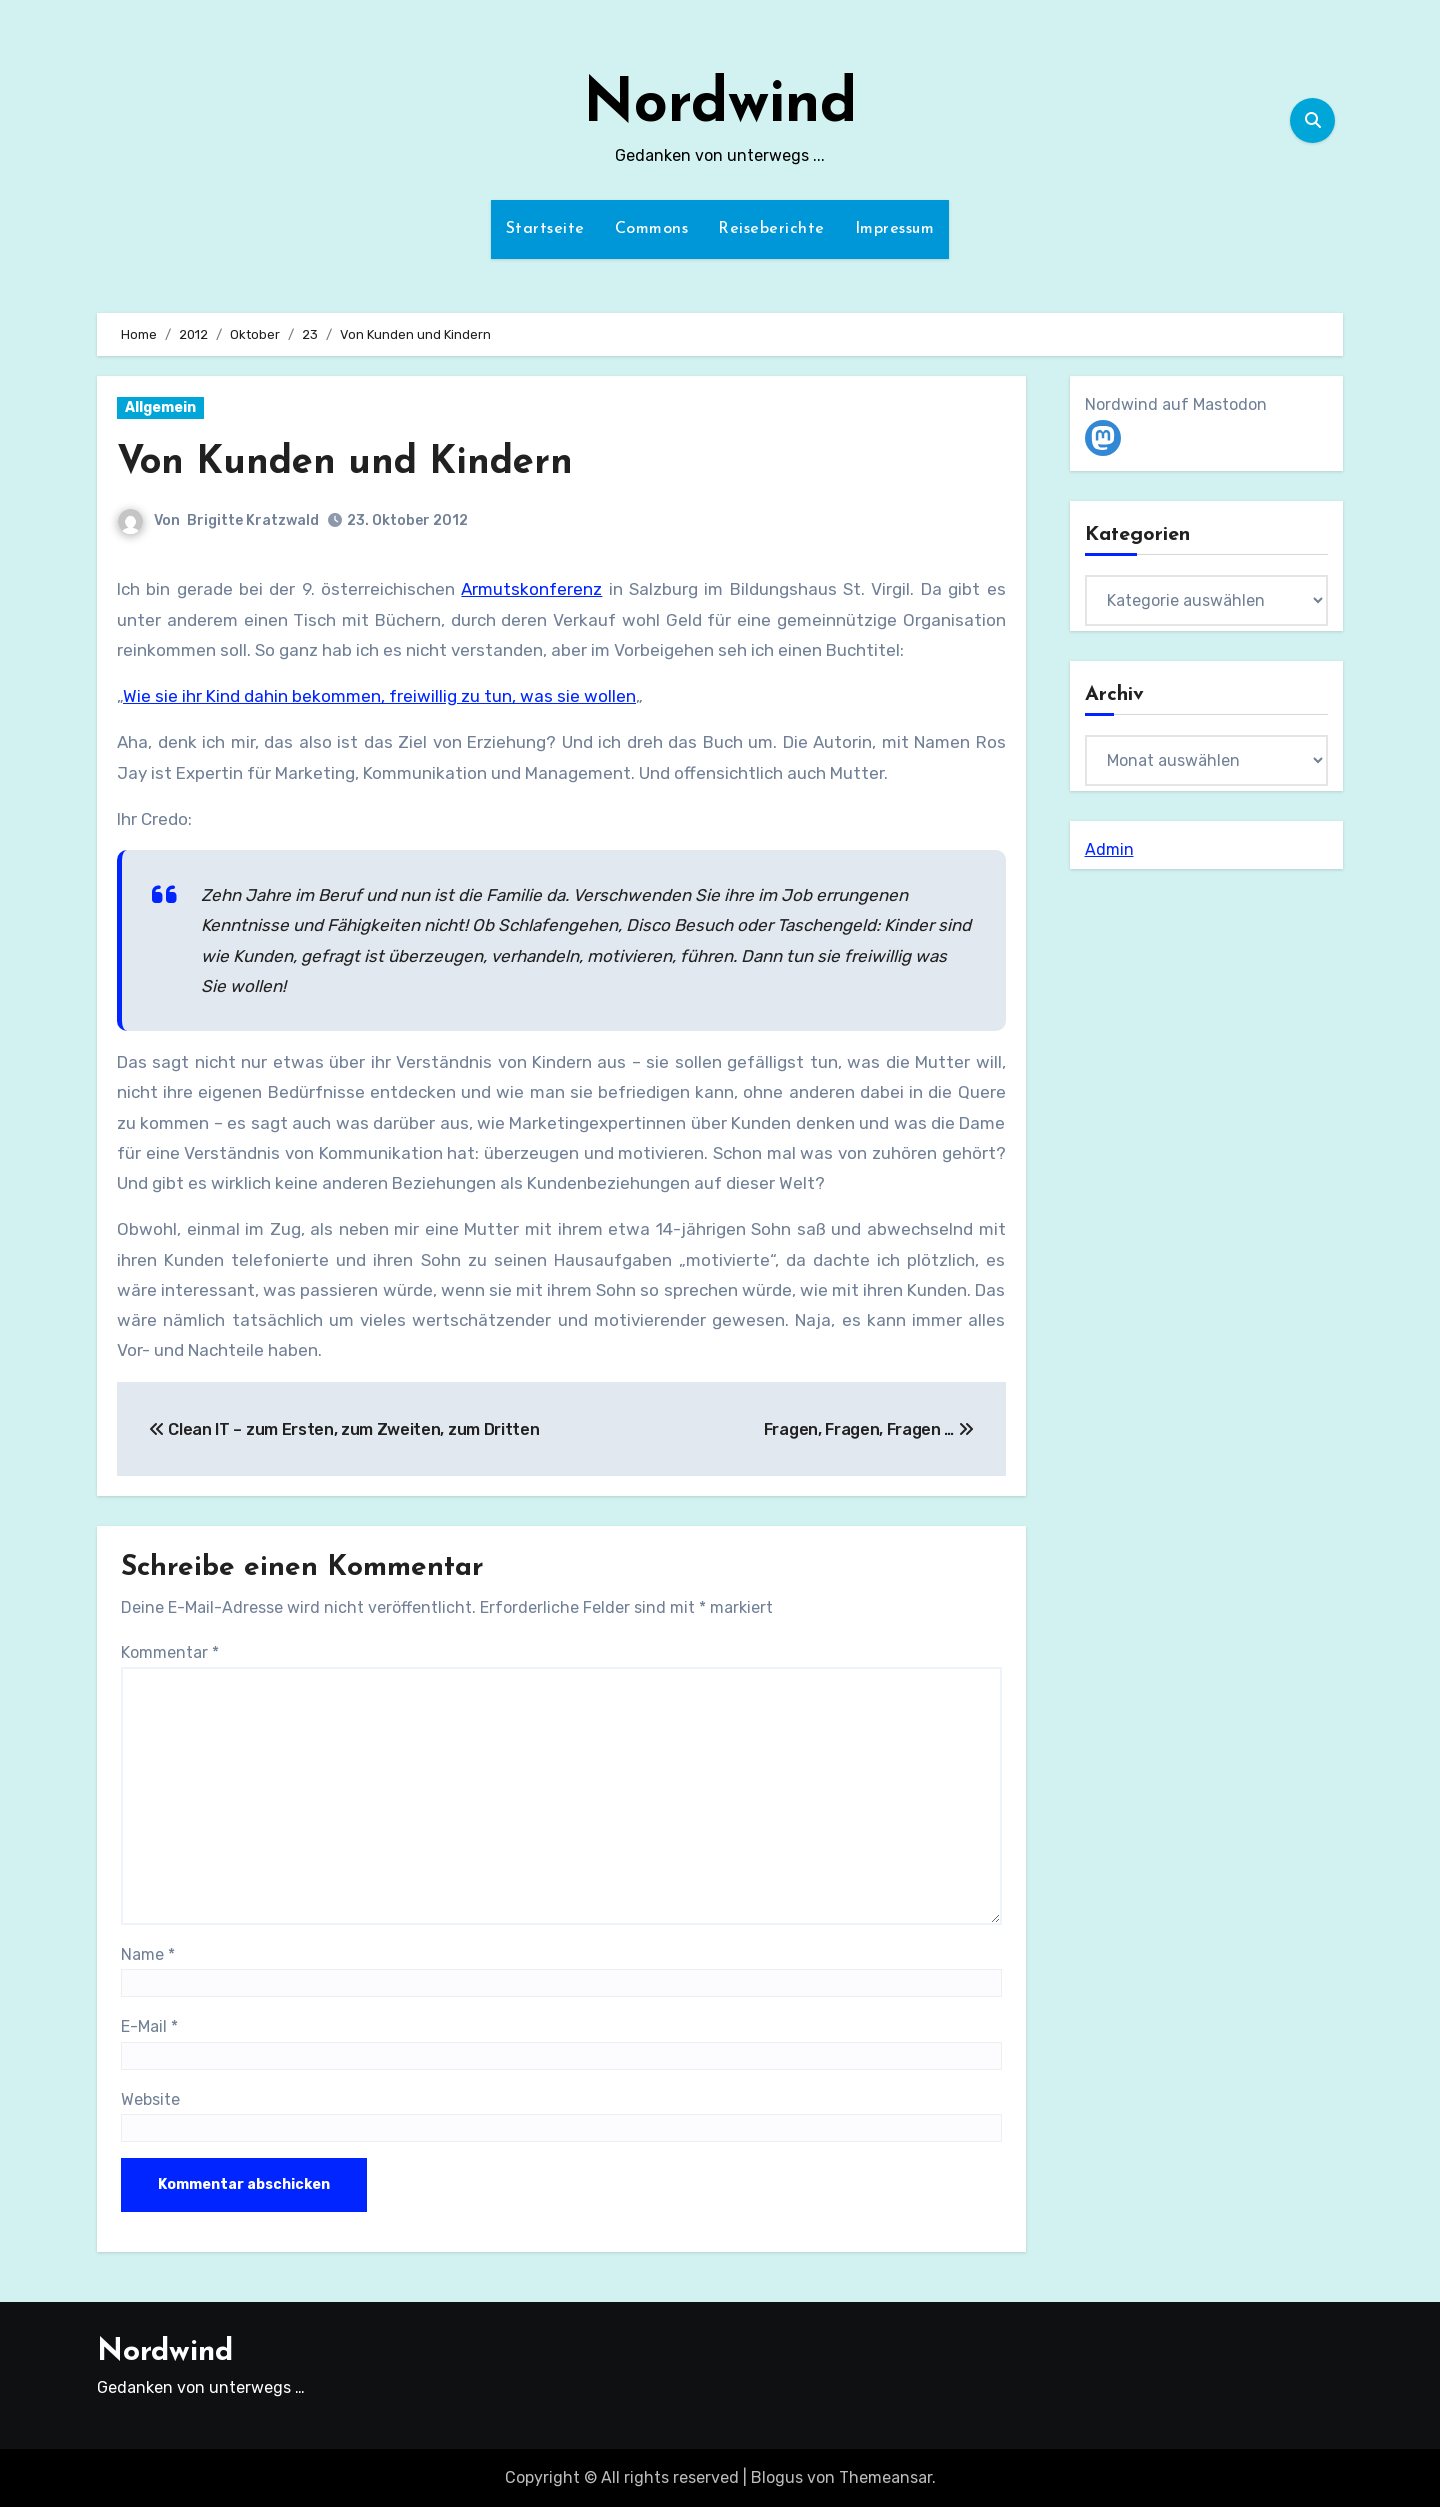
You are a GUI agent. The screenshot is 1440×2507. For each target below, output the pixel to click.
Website (150, 2099)
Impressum (895, 229)
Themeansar (885, 2477)
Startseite (545, 229)
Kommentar (170, 1652)
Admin (1109, 849)
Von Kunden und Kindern (345, 463)
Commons (652, 229)
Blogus (777, 2477)
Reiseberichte (771, 229)
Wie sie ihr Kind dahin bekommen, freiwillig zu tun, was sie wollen (379, 696)
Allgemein (160, 407)
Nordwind (720, 106)
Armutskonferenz (531, 589)
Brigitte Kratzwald (253, 520)
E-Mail (149, 2026)
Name (148, 1954)
